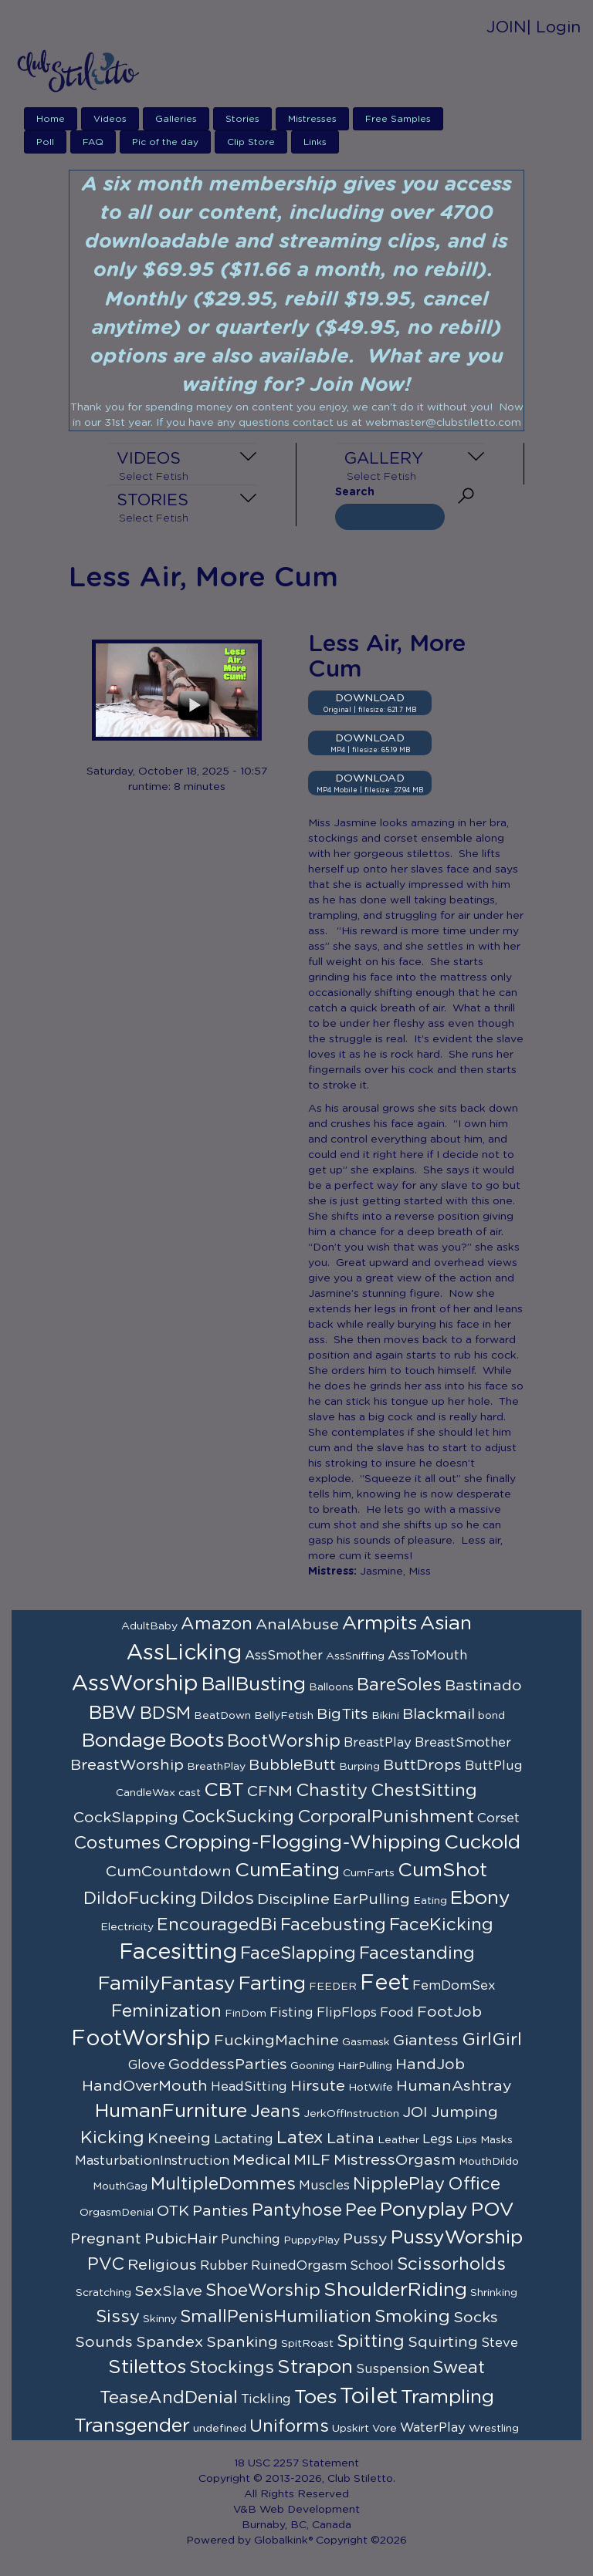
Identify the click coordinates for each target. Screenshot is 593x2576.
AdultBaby (149, 1626)
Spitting (371, 2341)
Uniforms (289, 2426)
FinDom (245, 2013)
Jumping (464, 2112)
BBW (113, 1713)
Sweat (458, 2367)
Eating (430, 1901)
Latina (350, 2138)
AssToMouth (427, 1655)
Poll (45, 142)
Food (397, 2013)
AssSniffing (355, 1656)
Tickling (266, 2399)
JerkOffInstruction (351, 2113)
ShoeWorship (262, 2290)
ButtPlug (494, 1766)
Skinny (160, 2319)
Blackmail (438, 1714)
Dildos (227, 1898)
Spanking (242, 2342)
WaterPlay (433, 2428)
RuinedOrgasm (299, 2266)
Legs (437, 2139)
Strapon (315, 2367)
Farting (272, 1984)
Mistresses (312, 118)
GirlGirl (492, 2039)
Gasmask (366, 2042)
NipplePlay (399, 2184)
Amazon (216, 1623)
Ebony (480, 1898)
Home (50, 118)
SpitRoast (307, 2343)
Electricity (127, 1927)
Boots (196, 1741)
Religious (162, 2265)
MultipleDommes (223, 2184)
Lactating (243, 2139)
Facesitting (178, 1952)
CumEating (287, 1870)
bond (491, 1715)
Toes (315, 2397)
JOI (415, 2112)
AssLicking (184, 1653)
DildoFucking (140, 1898)
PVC (105, 2264)
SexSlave (168, 2291)
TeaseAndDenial (169, 2397)
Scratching (103, 2292)
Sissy (118, 2316)
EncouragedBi (217, 1924)
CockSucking (237, 1816)
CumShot (442, 1870)
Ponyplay (424, 2210)
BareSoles (399, 1684)
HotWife (370, 2087)
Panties (220, 2211)
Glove (146, 2065)
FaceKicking (441, 1924)
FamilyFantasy (167, 1984)
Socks (475, 2317)
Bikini (385, 1715)
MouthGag (120, 2186)
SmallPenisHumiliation (275, 2316)
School (372, 2266)
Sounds (104, 2342)
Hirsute (317, 2086)
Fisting (291, 2013)
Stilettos (147, 2367)
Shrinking (493, 2292)
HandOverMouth (145, 2086)
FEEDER (333, 1986)
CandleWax (145, 1793)
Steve (499, 2343)
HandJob (430, 2064)
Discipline (293, 1899)
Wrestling (494, 2428)
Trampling (447, 2397)
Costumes (117, 1843)
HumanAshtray (454, 2086)
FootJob (449, 2012)
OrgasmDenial (117, 2212)
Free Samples (398, 118)
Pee (361, 2210)
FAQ (93, 142)
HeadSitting (249, 2087)
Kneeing (179, 2138)
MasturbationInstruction (152, 2161)
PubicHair (181, 2239)
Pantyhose (297, 2210)
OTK (173, 2211)
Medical (261, 2160)
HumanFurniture (171, 2111)
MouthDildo (489, 2161)
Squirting (443, 2342)
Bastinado (483, 1685)
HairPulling (364, 2066)
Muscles (324, 2185)
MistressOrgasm (395, 2160)
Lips (466, 2140)
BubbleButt (292, 1765)
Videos (110, 118)
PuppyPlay (311, 2240)
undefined (219, 2428)
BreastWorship (127, 1765)
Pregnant (105, 2239)
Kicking (112, 2137)
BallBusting (254, 1684)
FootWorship (141, 2039)
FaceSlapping (298, 1953)
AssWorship (135, 1684)
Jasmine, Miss (395, 1571)
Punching (250, 2239)
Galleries (176, 118)
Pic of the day (165, 142)
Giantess (426, 2040)
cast (189, 1793)
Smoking (412, 2316)
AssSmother (284, 1655)
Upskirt (350, 2428)
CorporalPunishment (385, 1816)
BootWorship (284, 1741)
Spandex (169, 2342)
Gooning (312, 2066)
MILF (311, 2160)
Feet (384, 1983)
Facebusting (333, 1924)
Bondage (124, 1741)
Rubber (224, 2266)
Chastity (332, 1790)
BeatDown (222, 1715)
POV (492, 2210)
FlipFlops (347, 2013)
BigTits (342, 1714)
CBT (224, 1790)
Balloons (331, 1687)
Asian (446, 1623)
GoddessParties (227, 2064)
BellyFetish (283, 1715)
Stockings (231, 2367)
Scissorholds (451, 2264)
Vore (384, 2428)
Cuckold (482, 1842)
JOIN (506, 27)
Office (474, 2184)
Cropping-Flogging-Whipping (302, 1842)
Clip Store (251, 142)
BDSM (165, 1713)
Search (354, 492)
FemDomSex (454, 1986)
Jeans (275, 2111)
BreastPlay (378, 1743)
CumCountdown (169, 1871)
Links (315, 142)
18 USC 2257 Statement (296, 2463)
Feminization (166, 2011)
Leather (398, 2140)
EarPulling (371, 1899)
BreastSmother (463, 1743)
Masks (496, 2140)
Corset (498, 1818)
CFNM (270, 1791)
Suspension (392, 2369)
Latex (300, 2137)
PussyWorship (457, 2237)
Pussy (365, 2239)
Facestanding (417, 1953)
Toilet (369, 2397)
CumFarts (369, 1873)
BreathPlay (216, 1766)
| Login (554, 27)
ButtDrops (422, 1765)
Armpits (379, 1623)
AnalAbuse (297, 1624)
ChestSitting (424, 1790)
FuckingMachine (276, 2040)
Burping (359, 1766)
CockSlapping (125, 1817)
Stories (242, 118)
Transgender (132, 2426)
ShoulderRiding (395, 2290)
